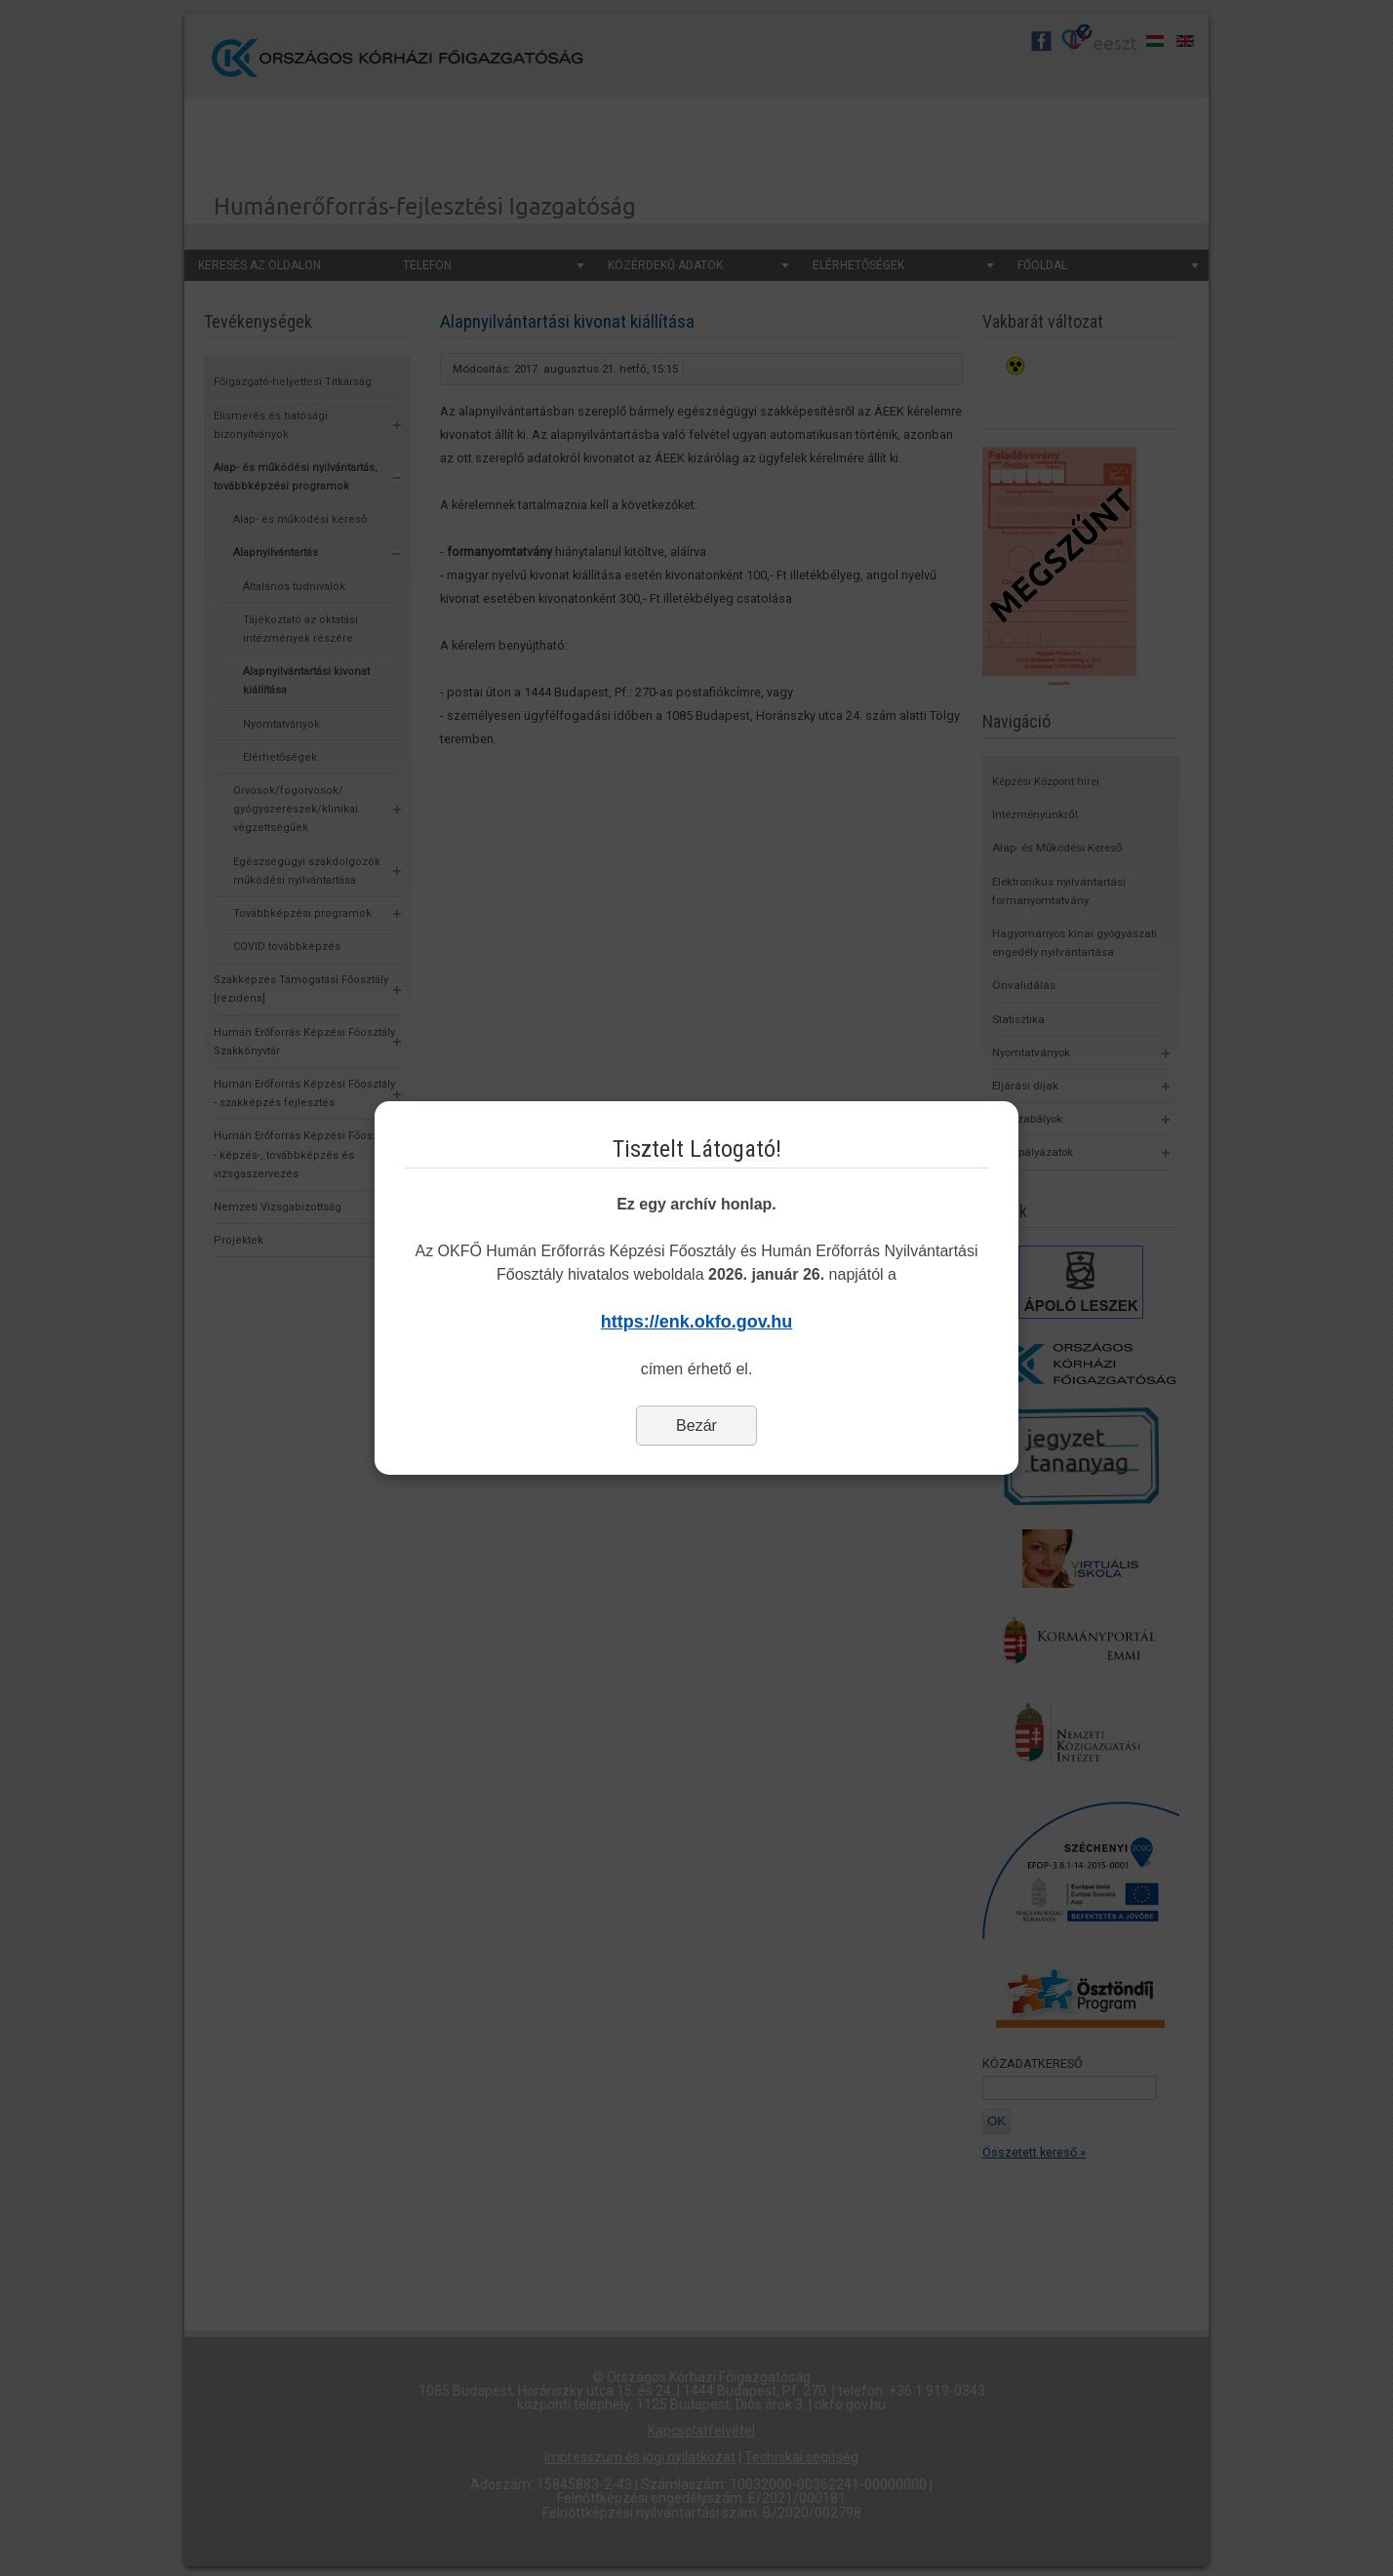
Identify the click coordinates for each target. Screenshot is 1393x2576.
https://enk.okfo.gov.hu (697, 1321)
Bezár (696, 1425)
